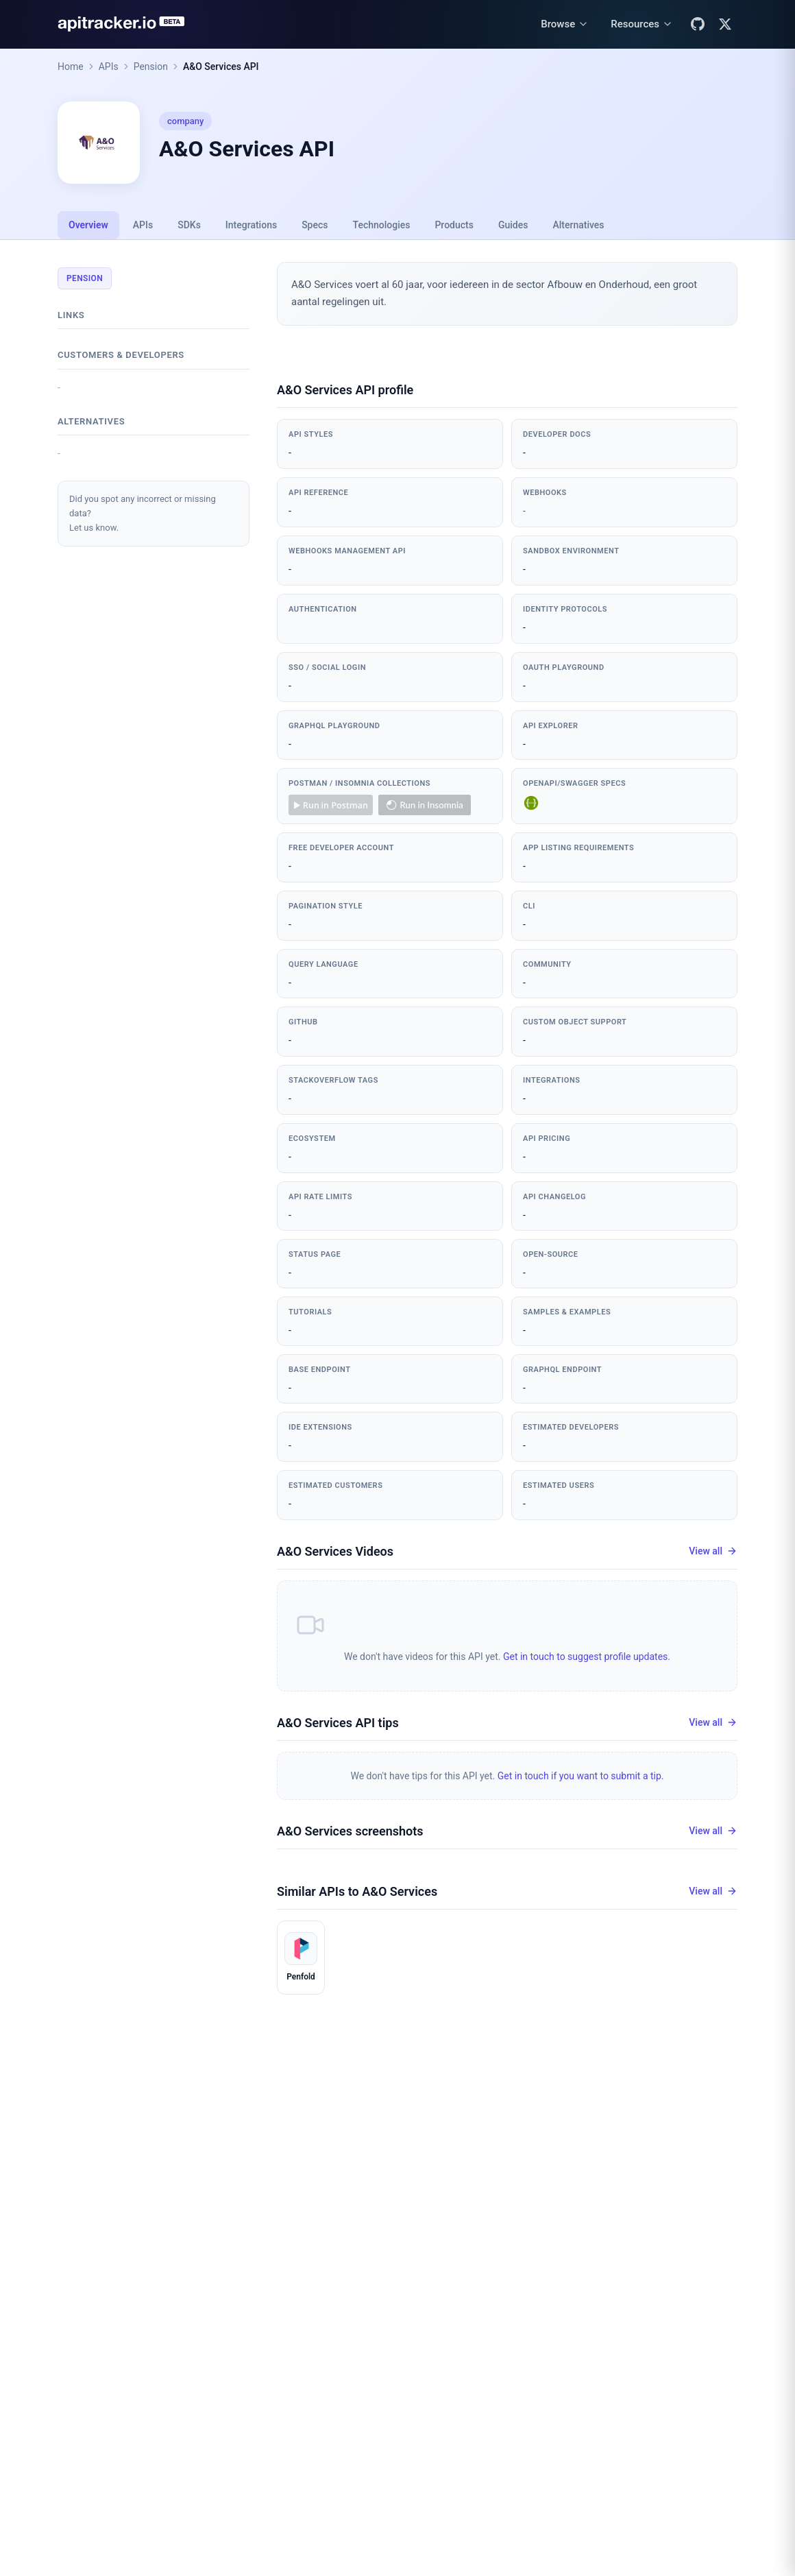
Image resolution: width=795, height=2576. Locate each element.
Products (454, 224)
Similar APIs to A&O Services (357, 1891)
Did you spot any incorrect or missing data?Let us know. (142, 513)
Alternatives (578, 224)
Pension (151, 66)
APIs (109, 66)
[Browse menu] (564, 24)
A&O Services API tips (338, 1723)
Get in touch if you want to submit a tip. (581, 1775)
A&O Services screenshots (350, 1831)
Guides (513, 224)
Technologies (382, 224)
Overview (88, 224)
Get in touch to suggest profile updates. (586, 1656)
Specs (315, 224)
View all (713, 1551)
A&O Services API (221, 66)
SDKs (189, 224)
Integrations (251, 224)
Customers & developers (121, 355)
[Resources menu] (642, 24)
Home (71, 66)
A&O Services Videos (335, 1551)
